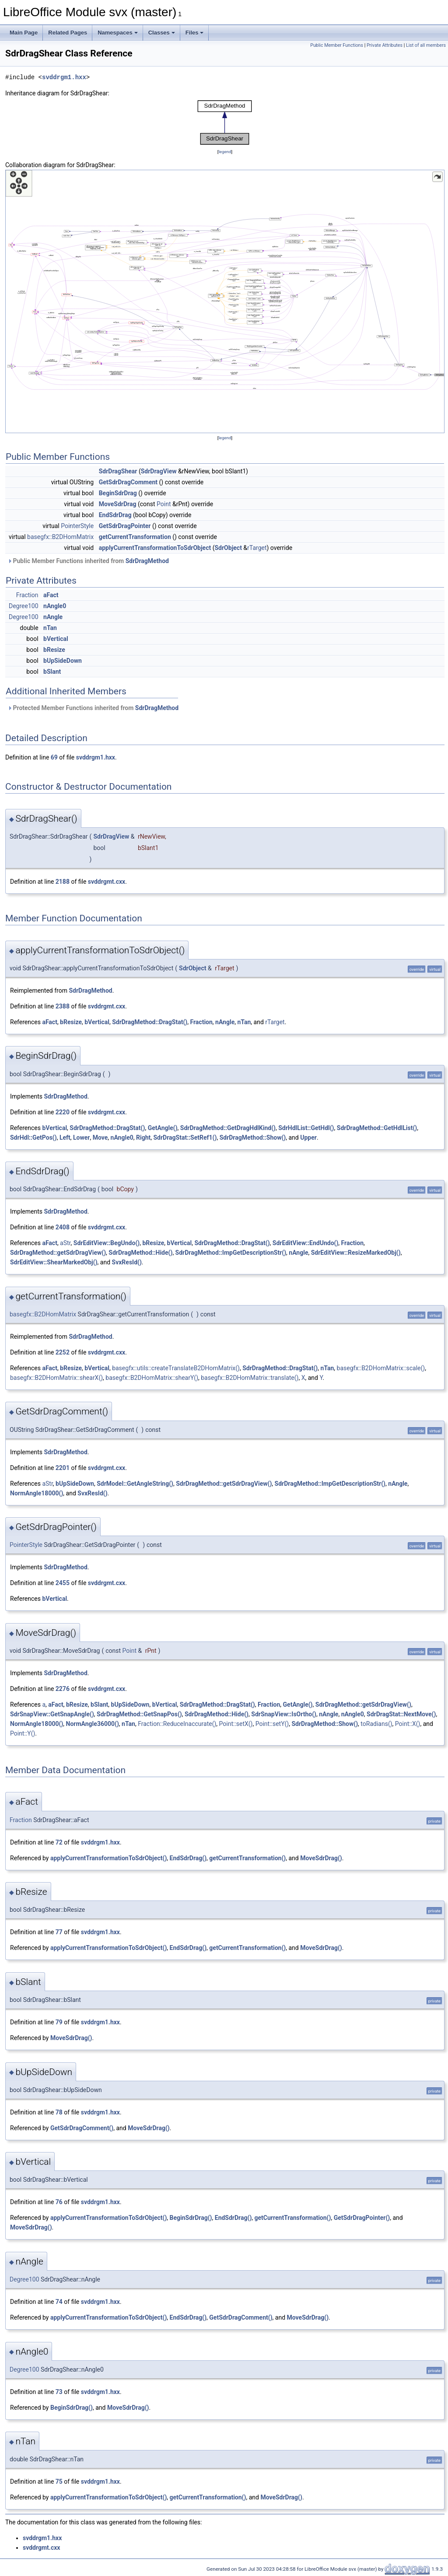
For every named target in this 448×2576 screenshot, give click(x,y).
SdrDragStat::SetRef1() (185, 1137)
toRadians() (376, 1723)
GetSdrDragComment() (81, 2128)
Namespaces (118, 32)
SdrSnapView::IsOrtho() (283, 1714)
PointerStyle (77, 525)
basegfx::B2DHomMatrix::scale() (381, 1368)
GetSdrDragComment (128, 482)
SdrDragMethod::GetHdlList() (377, 1127)
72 (59, 1842)
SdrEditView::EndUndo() (306, 1242)
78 (59, 2112)
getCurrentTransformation (135, 536)
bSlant (52, 671)
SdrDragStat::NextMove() (401, 1714)
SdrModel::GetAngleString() (135, 1483)
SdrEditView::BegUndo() (107, 1242)
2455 (63, 1582)
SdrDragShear (118, 471)
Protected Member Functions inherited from (92, 707)
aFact (50, 595)
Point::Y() (22, 1733)
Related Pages (67, 32)
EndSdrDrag (115, 514)
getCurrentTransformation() (247, 1858)
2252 (63, 1352)
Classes (161, 32)
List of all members (426, 45)
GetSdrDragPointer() (362, 2217)
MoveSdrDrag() (321, 1858)
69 (54, 757)
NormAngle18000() (36, 1493)
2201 (63, 1467)
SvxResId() (127, 1262)
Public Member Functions (336, 45)
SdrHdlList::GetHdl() (306, 1127)
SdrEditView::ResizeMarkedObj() (356, 1252)
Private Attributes (384, 45)
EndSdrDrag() (188, 1858)
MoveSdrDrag (117, 504)
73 (59, 2391)
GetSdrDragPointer (125, 525)
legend (224, 151)
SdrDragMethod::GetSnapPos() (139, 1714)
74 (59, 2301)
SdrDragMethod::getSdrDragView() (58, 1252)
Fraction (27, 595)
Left (65, 1137)
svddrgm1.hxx (64, 77)
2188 (63, 881)
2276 (63, 1688)
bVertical (55, 638)
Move (100, 1137)
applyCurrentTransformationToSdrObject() (108, 1858)
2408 (63, 1227)
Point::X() (407, 1723)
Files (195, 32)
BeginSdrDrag (118, 493)
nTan (50, 627)
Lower (81, 1137)
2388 (63, 1006)
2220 (63, 1112)
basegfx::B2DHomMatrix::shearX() (56, 1377)
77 (59, 1932)
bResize (54, 649)
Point (164, 504)
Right (143, 1137)
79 (59, 2022)
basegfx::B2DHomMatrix (60, 536)
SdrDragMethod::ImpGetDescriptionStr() (230, 1252)
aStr (65, 1242)
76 (59, 2201)
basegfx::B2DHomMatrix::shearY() (151, 1377)
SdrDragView (159, 471)
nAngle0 (54, 605)
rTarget (256, 547)
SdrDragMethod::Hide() (140, 1252)
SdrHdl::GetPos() (33, 1137)
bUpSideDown (62, 660)
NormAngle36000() (92, 1723)
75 (59, 2481)
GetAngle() (163, 1127)
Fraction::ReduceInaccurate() (177, 1723)
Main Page (24, 32)
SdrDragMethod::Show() (253, 1137)
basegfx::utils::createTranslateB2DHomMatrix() (176, 1368)
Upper (308, 1137)
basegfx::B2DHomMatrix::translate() (249, 1377)
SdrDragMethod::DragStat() (149, 1022)
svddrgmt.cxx (106, 881)
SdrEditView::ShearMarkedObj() (54, 1262)
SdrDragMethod (147, 560)
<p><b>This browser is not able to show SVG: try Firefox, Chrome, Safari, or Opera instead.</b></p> (225, 122)
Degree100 (23, 605)
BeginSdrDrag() (191, 2217)
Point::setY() (272, 1723)
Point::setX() (236, 1723)
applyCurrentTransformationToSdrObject (155, 547)
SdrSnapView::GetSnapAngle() (52, 1714)
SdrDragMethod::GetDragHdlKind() (228, 1127)
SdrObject (228, 547)
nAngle (53, 616)
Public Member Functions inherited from (88, 560)
